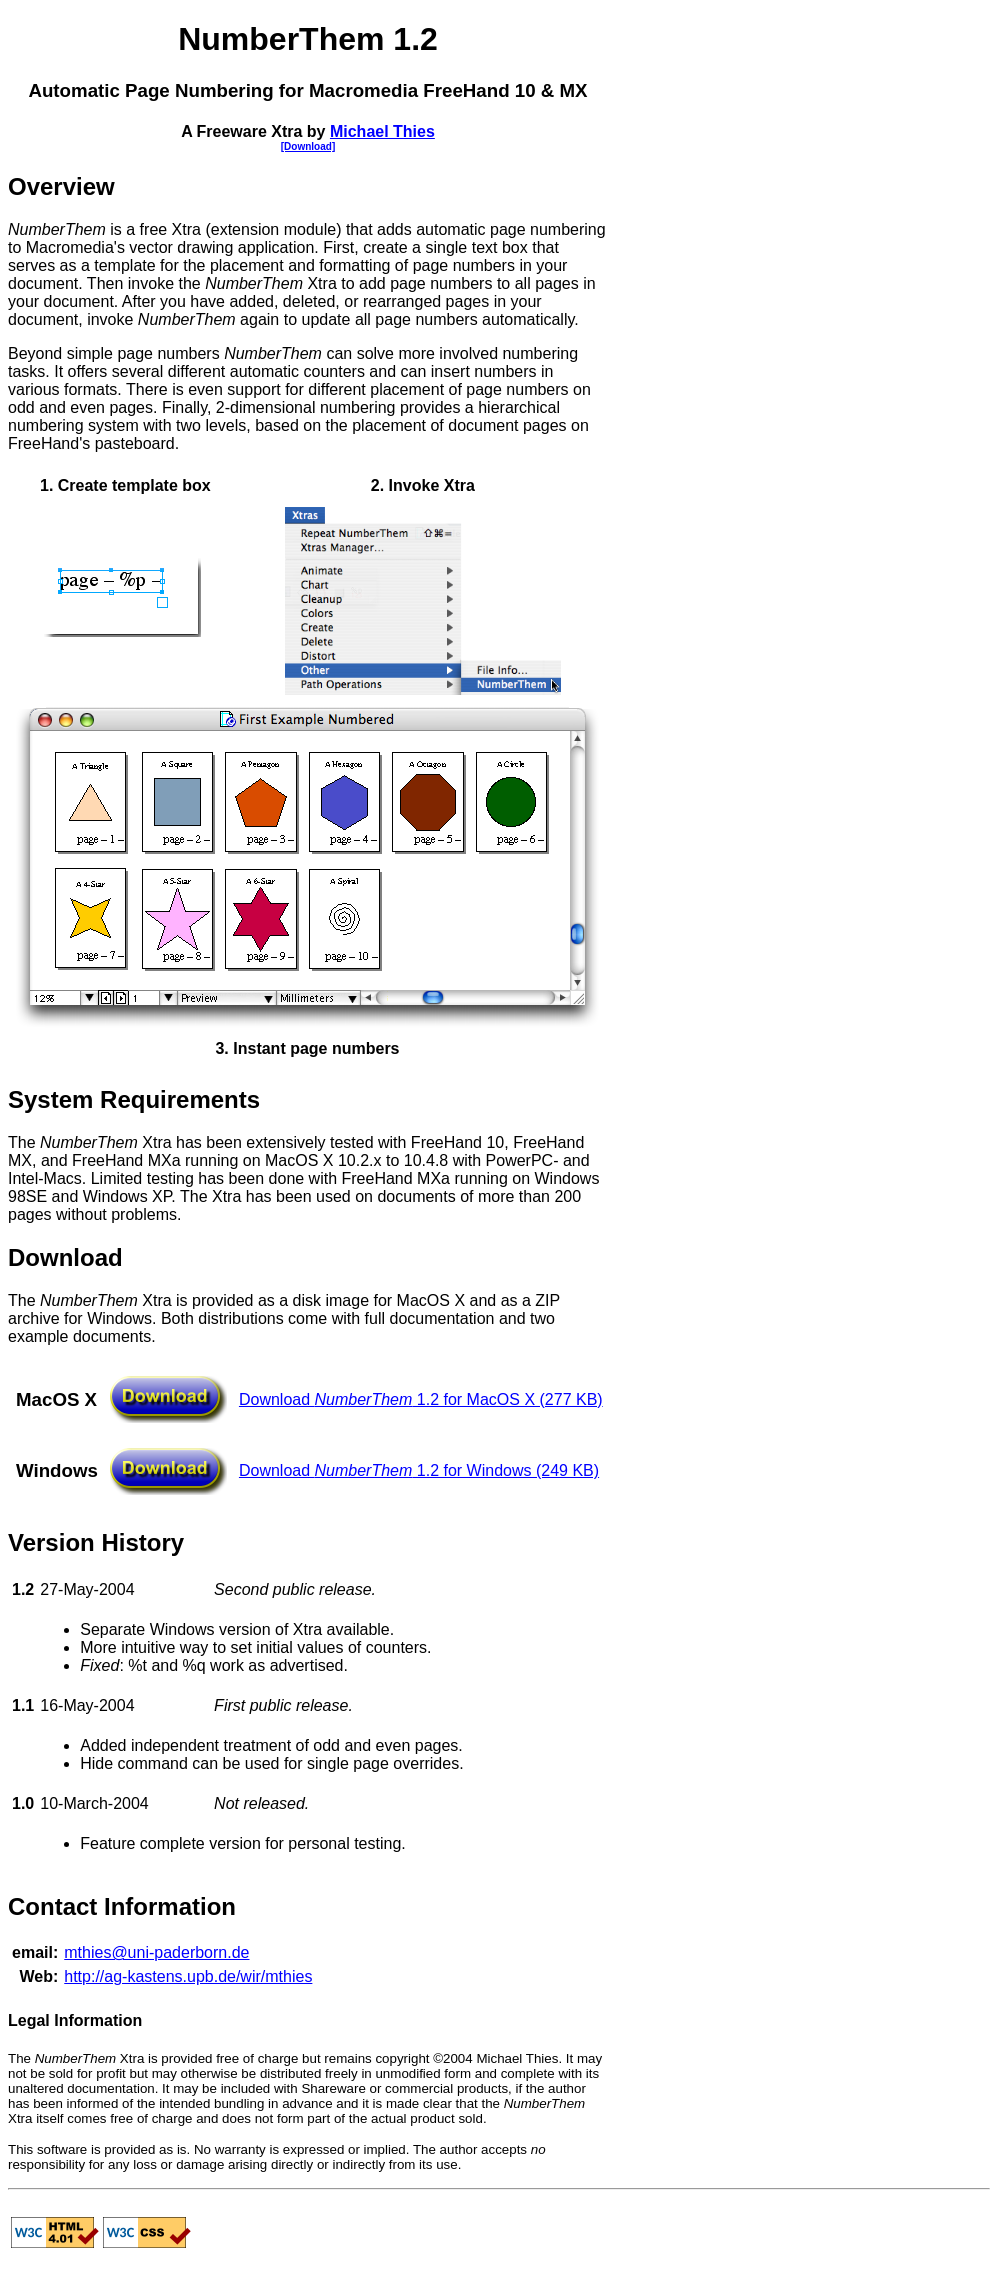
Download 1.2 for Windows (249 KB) (419, 1470)
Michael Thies (382, 131)
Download (65, 1257)
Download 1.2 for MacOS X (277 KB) (421, 1399)
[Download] (308, 146)
